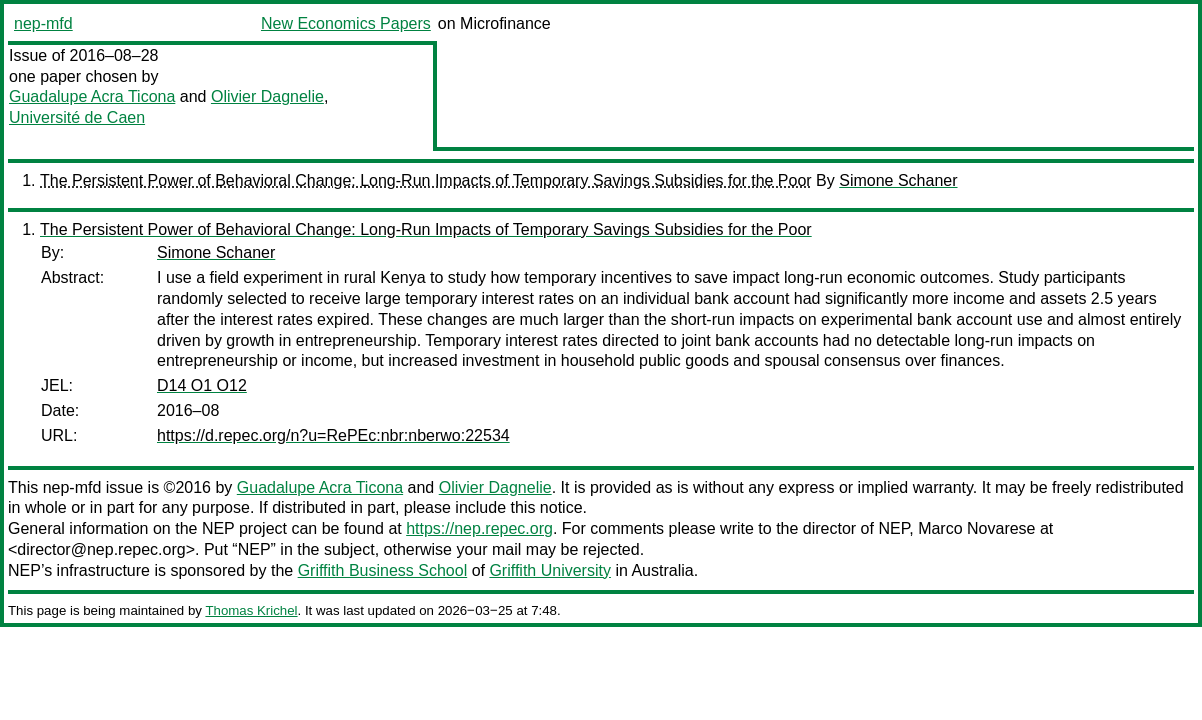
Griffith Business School (383, 570)
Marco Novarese (976, 528)
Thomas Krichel (251, 610)
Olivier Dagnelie (267, 96)
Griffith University (550, 570)
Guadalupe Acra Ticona (92, 96)
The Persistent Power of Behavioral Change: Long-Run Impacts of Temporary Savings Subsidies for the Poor (426, 180)
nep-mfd (43, 23)
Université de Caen (77, 117)
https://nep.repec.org (479, 528)
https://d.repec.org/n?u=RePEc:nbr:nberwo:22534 (333, 435)
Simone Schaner (898, 180)
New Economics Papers (346, 23)
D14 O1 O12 (202, 385)
